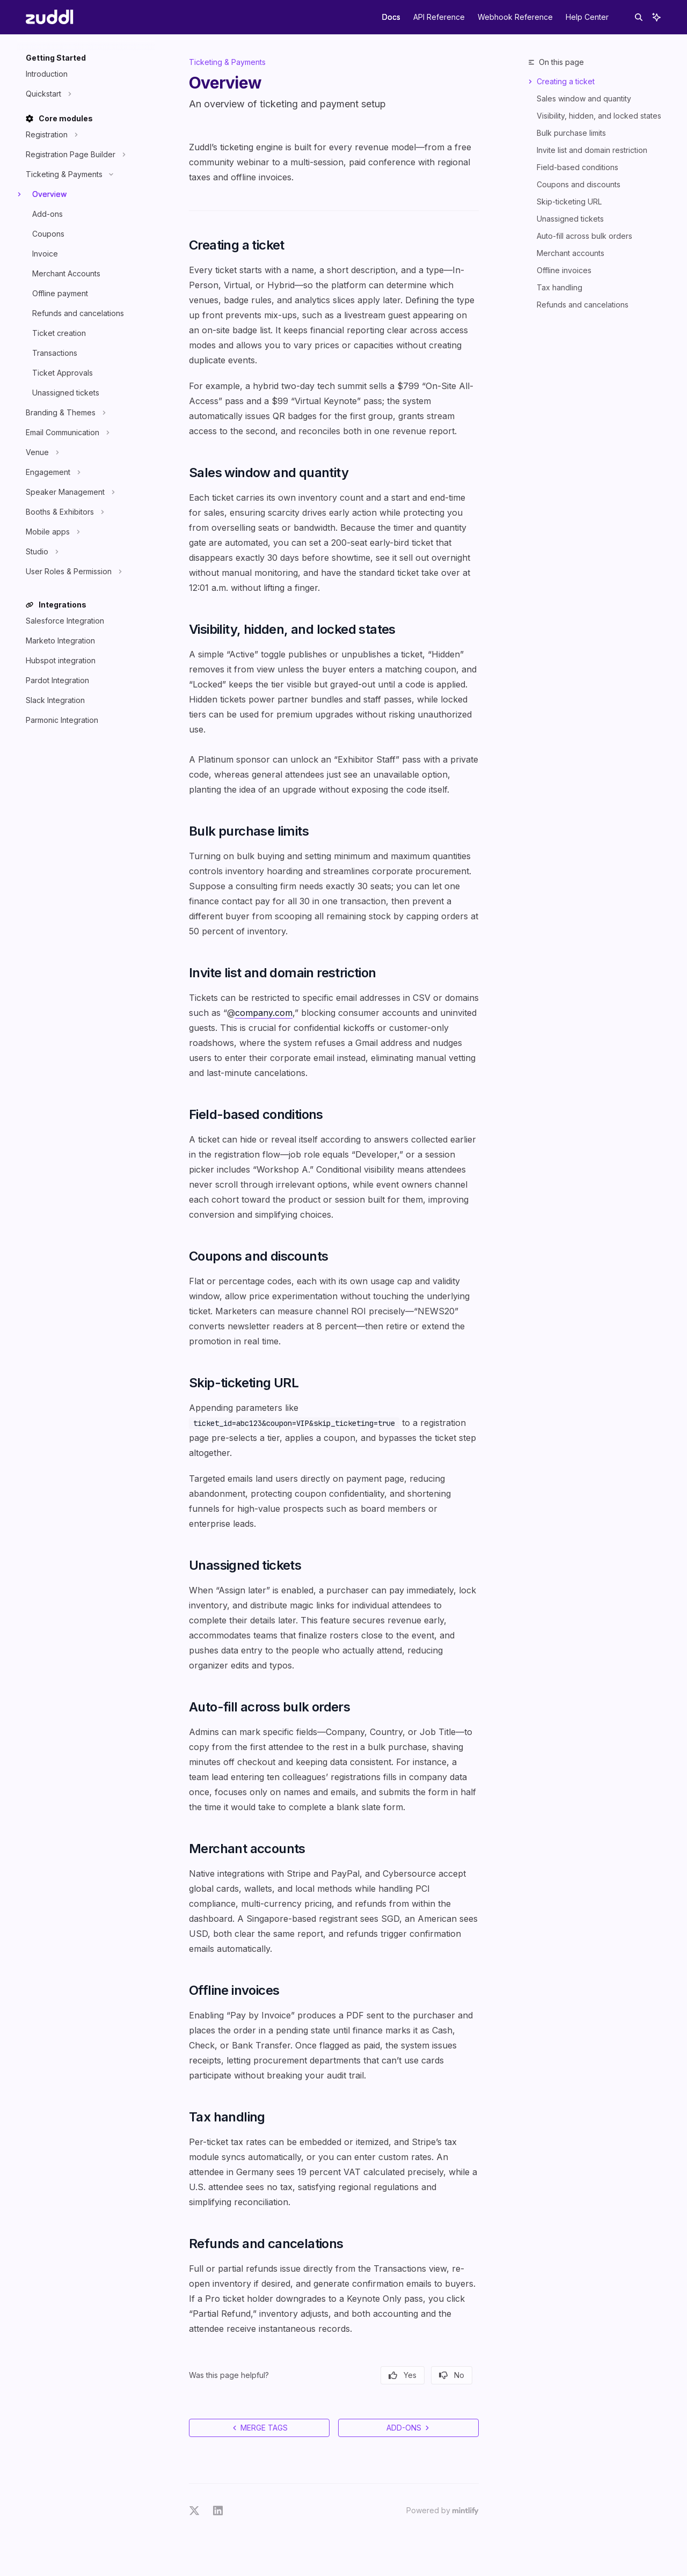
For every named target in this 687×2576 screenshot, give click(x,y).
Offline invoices (564, 270)
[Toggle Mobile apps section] (51, 531)
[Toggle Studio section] (40, 551)
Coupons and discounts (578, 184)
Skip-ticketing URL (569, 201)
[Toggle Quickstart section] (47, 94)
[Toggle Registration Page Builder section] (74, 154)
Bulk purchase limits (571, 132)
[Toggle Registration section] (50, 134)
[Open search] (638, 17)
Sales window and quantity (584, 98)
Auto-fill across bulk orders (584, 235)
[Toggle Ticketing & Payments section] (68, 174)
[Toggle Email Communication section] (66, 432)
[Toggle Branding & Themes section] (64, 412)
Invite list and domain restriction (592, 150)
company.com (264, 1012)
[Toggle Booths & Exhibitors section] (63, 512)
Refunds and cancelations (582, 304)
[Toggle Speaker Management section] (69, 492)
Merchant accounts (570, 253)
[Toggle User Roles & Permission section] (72, 571)
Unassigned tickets (570, 218)
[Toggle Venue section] (41, 452)
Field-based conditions (577, 167)
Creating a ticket (566, 81)
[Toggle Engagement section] (51, 472)
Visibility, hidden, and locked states (599, 115)
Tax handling (559, 287)
